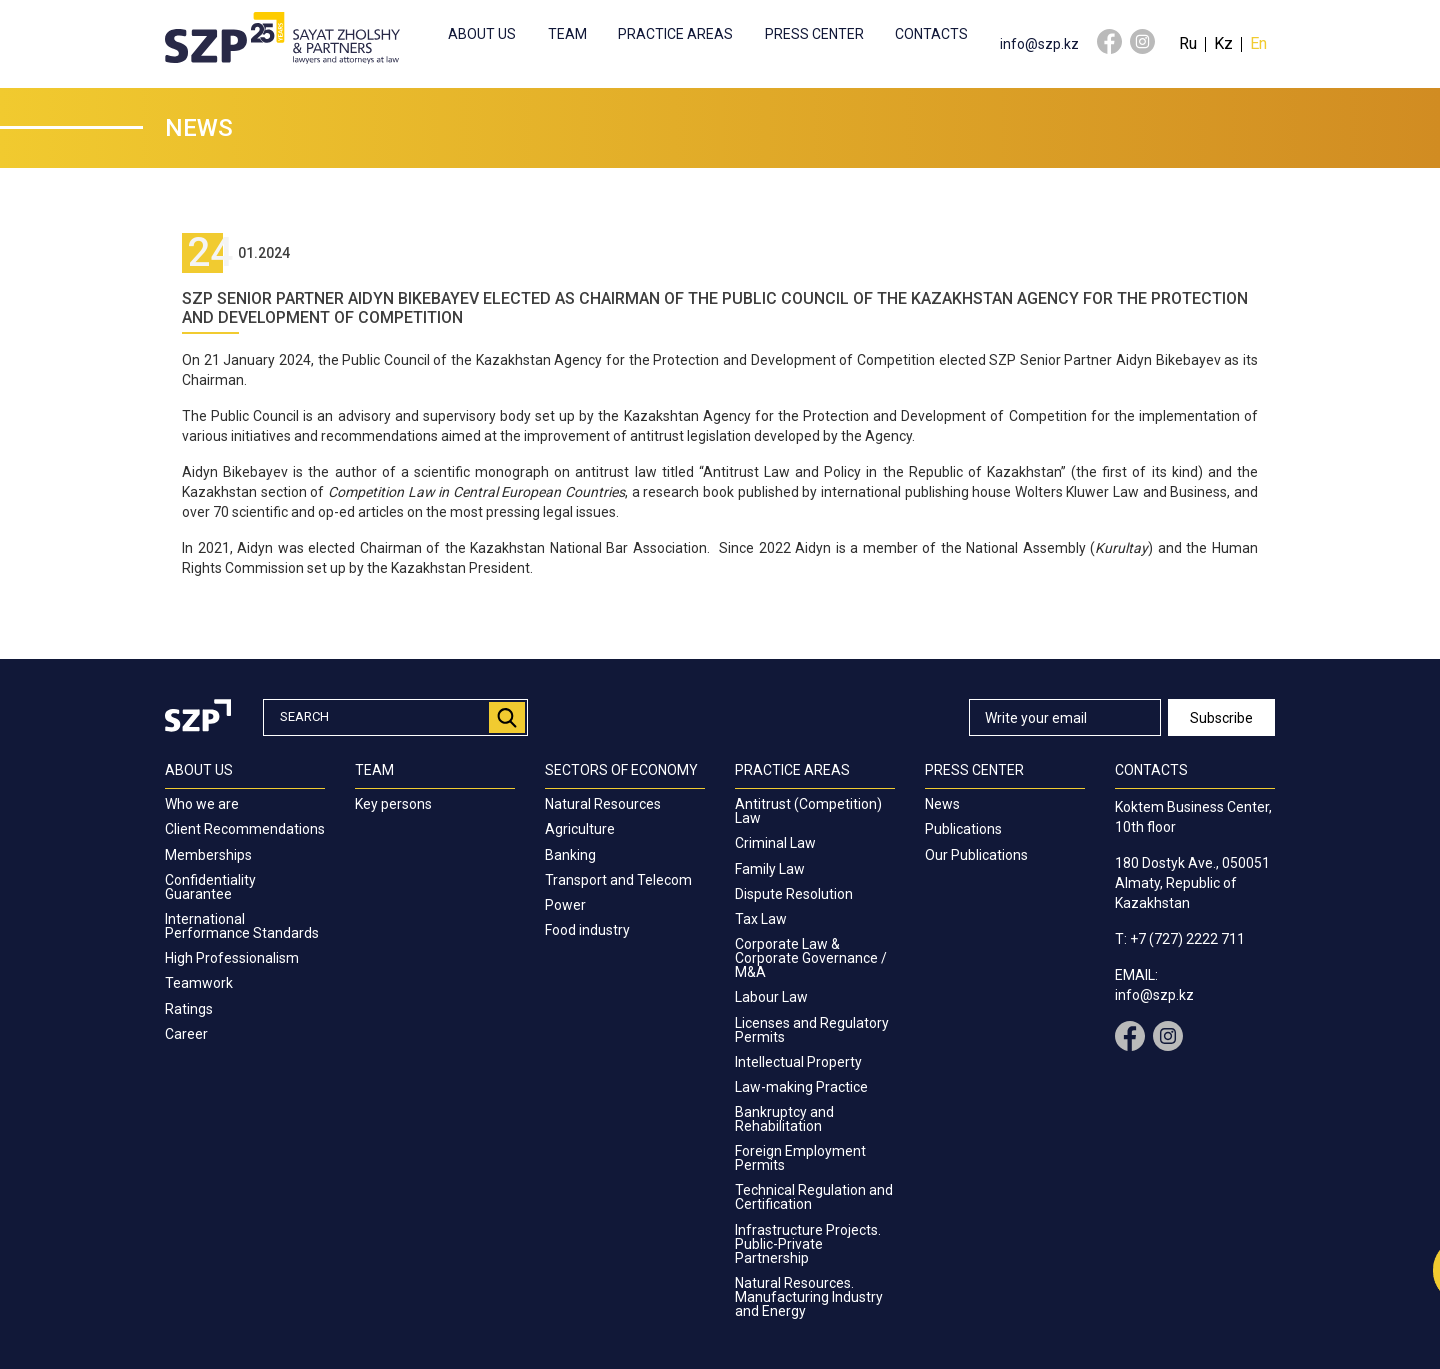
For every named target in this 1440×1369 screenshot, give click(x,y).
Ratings (189, 1009)
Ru (1188, 43)
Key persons (393, 804)
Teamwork (199, 983)
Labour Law (771, 997)
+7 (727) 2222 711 (1187, 939)
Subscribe (1221, 718)
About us (482, 34)
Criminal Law (775, 843)
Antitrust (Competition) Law (808, 811)
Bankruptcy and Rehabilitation (784, 1119)
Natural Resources (603, 804)
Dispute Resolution (794, 894)
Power (565, 905)
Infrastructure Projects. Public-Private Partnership (808, 1244)
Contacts (931, 34)
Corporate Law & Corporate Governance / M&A (811, 958)
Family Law (770, 869)
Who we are (202, 804)
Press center (814, 34)
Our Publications (976, 855)
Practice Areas (675, 34)
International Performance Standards (242, 926)
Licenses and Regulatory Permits (812, 1030)
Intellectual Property (798, 1062)
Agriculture (580, 829)
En (1258, 43)
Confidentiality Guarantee (210, 887)
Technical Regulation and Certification (814, 1197)
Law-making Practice (801, 1087)
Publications (963, 829)
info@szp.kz (1039, 44)
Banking (570, 855)
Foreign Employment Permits (800, 1158)
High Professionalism (232, 958)
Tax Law (761, 919)
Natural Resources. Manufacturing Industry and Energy (809, 1297)
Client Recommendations (245, 829)
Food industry (587, 930)
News (942, 804)
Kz (1223, 43)
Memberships (208, 855)
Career (186, 1034)
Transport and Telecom (618, 880)
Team (567, 34)
